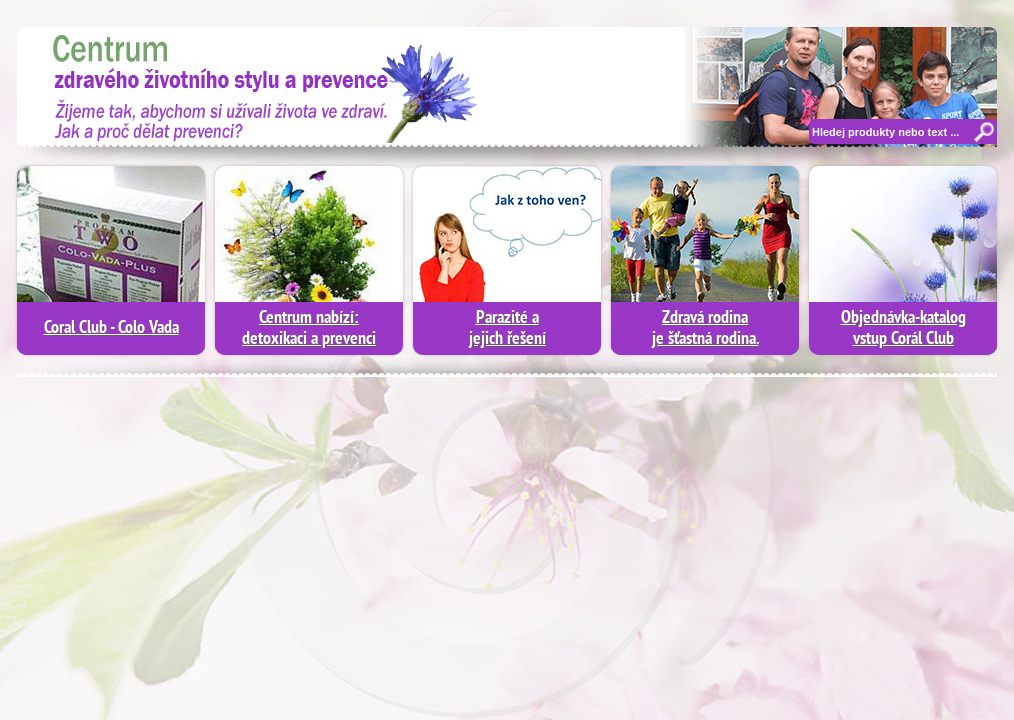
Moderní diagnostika (252, 85)
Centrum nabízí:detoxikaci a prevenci (309, 329)
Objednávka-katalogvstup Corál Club (903, 329)
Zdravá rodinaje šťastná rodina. (705, 329)
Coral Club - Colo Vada (111, 328)
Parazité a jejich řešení (507, 329)
